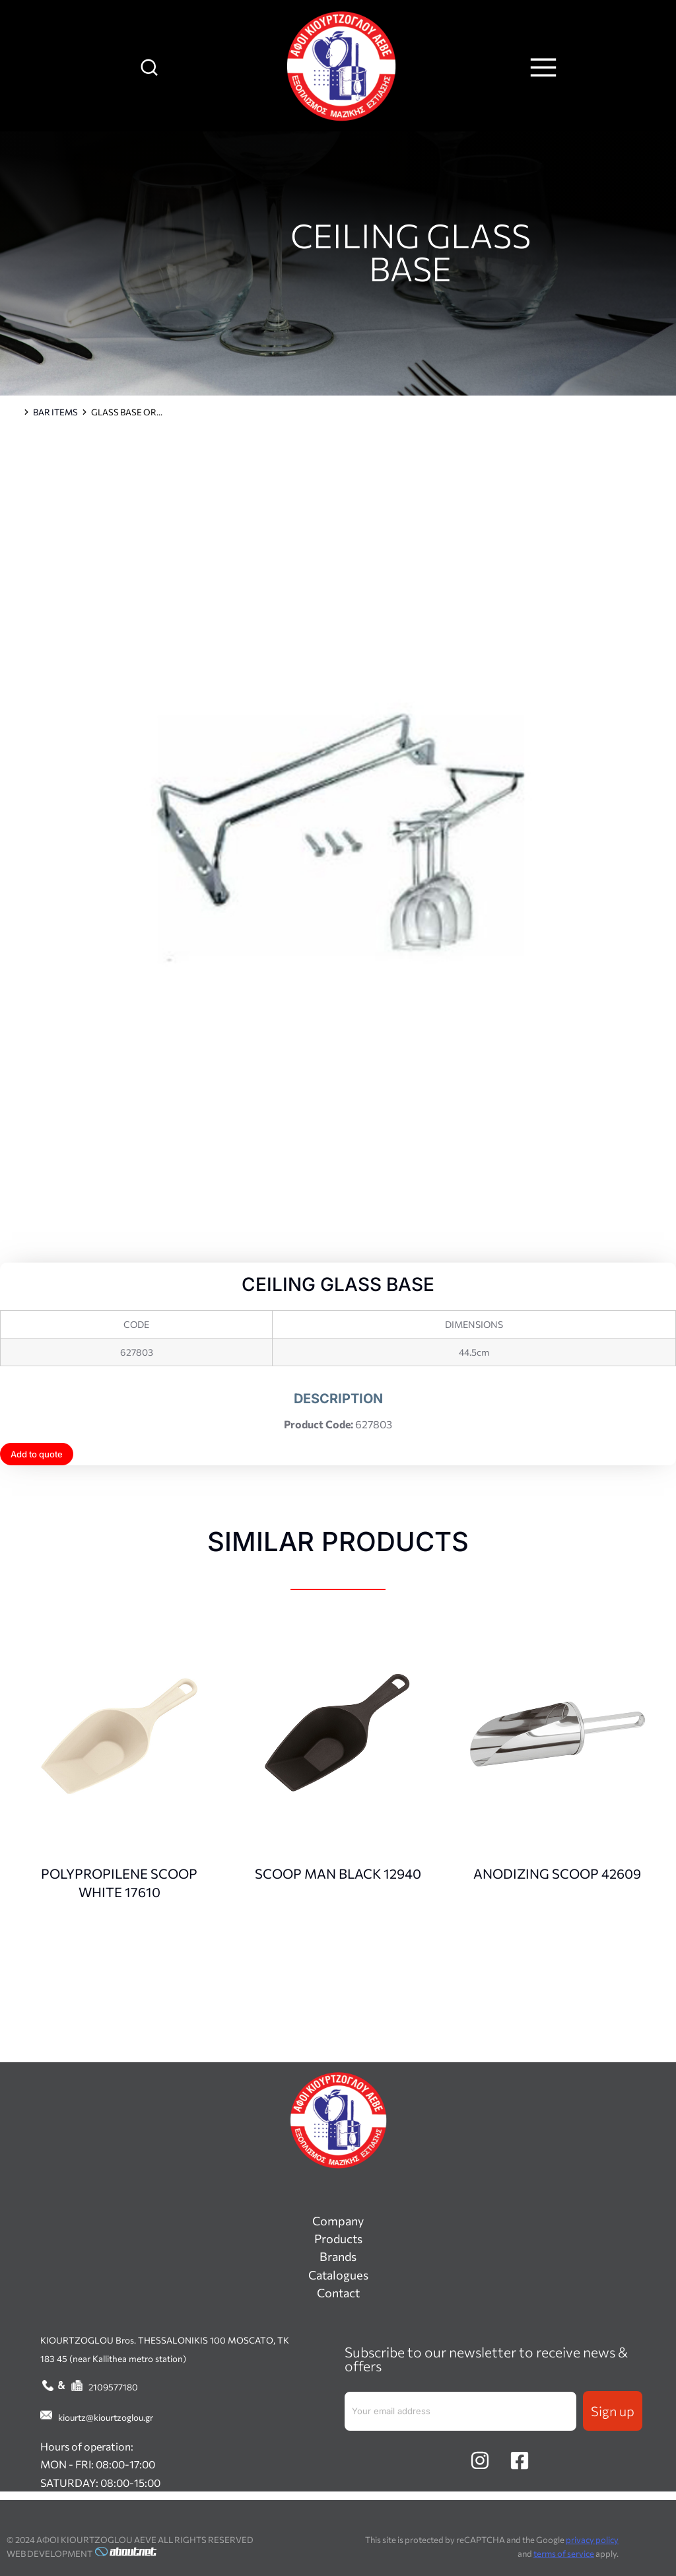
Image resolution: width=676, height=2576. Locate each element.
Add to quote (37, 1454)
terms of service (563, 2553)
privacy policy (592, 2539)
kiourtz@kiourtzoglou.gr (105, 2417)
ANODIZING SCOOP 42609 (556, 1873)
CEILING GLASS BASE (410, 251)
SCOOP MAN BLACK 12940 (338, 1873)
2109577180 (113, 2386)
